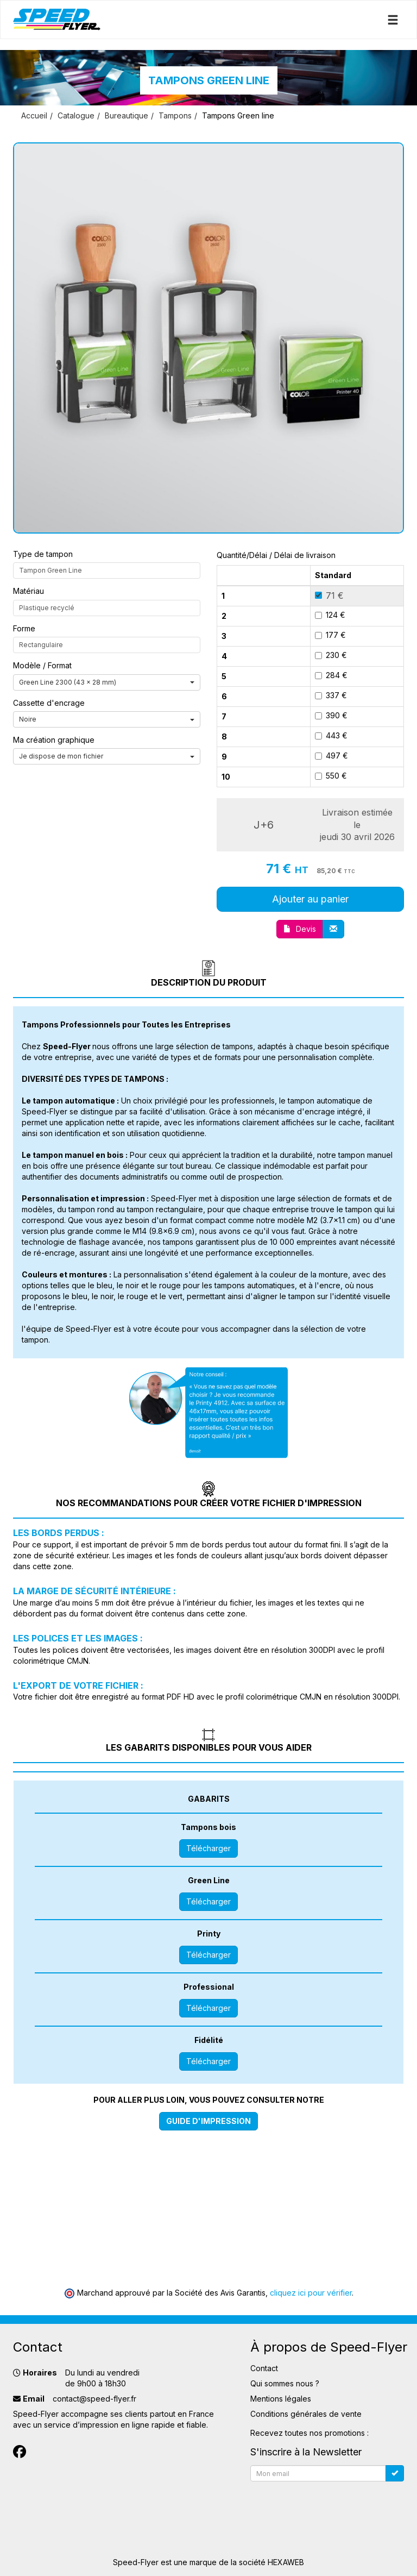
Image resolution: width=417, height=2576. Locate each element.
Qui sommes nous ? (284, 2383)
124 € (330, 614)
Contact (264, 2368)
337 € (331, 695)
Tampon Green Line (50, 570)
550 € (331, 775)
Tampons (175, 115)
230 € (331, 655)
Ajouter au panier (310, 899)
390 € (331, 715)
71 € (329, 595)
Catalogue (76, 115)
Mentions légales (280, 2398)
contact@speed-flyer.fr (94, 2398)
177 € (330, 635)
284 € (331, 675)
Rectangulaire (41, 645)
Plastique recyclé (46, 608)
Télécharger (208, 1848)
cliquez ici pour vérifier (311, 2292)
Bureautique (126, 115)
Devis (300, 928)
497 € (331, 755)
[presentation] (332, 2507)
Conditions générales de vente (306, 2413)
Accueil (34, 115)
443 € (331, 735)
